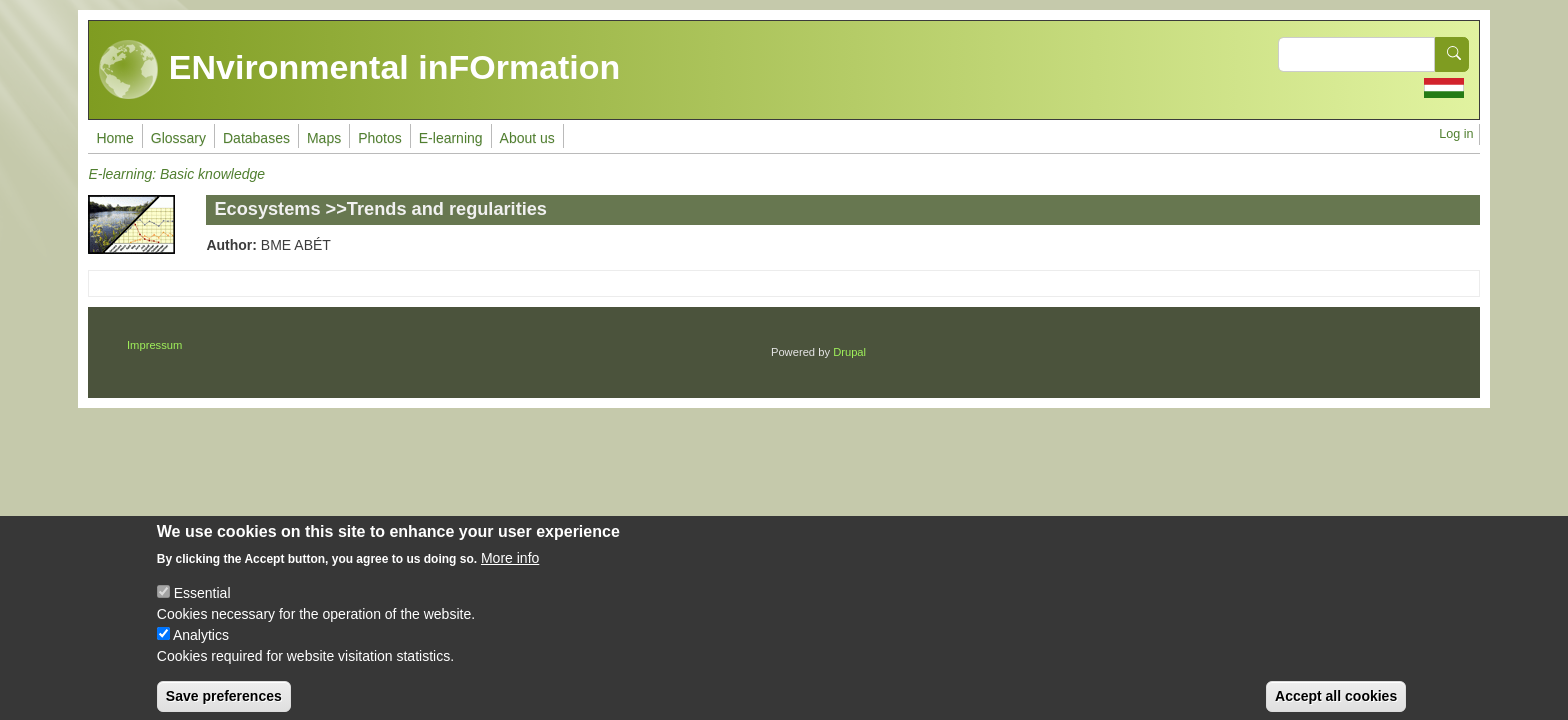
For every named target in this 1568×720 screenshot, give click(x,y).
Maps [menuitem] (324, 138)
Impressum (154, 345)
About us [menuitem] (527, 138)
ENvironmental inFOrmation (359, 70)
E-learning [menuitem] (451, 138)
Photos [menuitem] (380, 138)
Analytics (201, 649)
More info (510, 572)
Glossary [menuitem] (178, 138)
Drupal (849, 352)
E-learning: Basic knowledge (176, 174)
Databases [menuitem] (256, 138)
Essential (202, 607)
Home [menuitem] (114, 138)
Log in (1456, 134)
